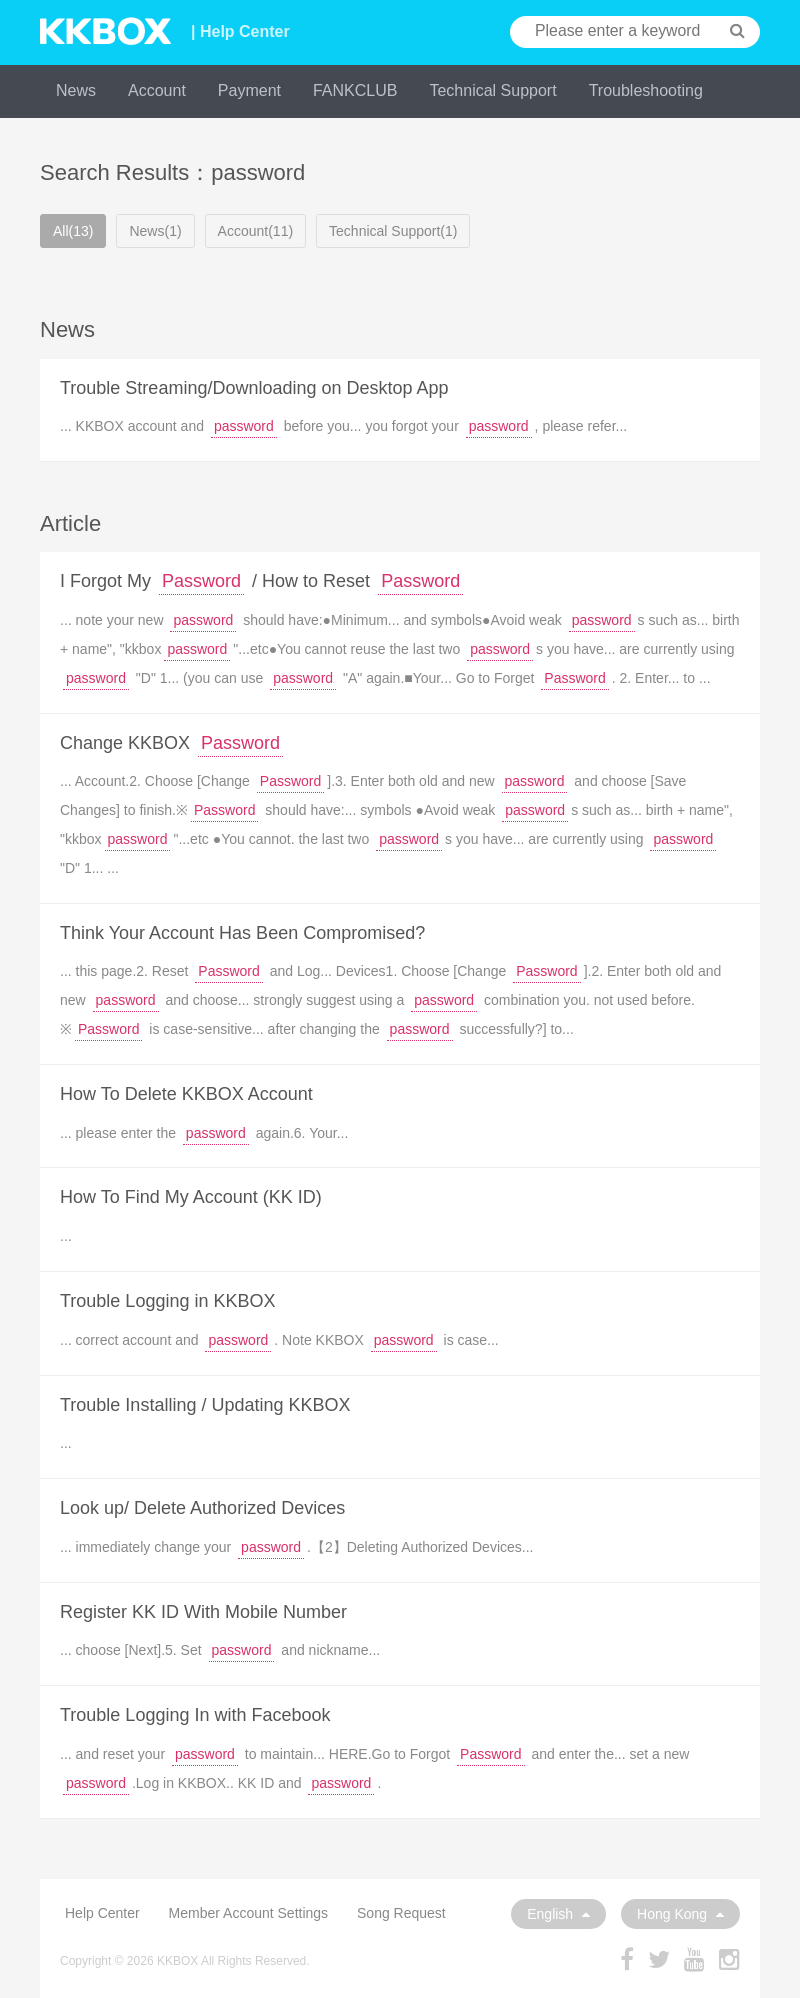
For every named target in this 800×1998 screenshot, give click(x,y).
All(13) (73, 231)
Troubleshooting (646, 90)
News (76, 90)
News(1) (155, 231)
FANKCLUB (355, 90)
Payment (249, 90)
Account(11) (255, 231)
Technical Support (492, 90)
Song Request (401, 1913)
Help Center (102, 1913)
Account (157, 90)
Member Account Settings (249, 1913)
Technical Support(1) (393, 231)
